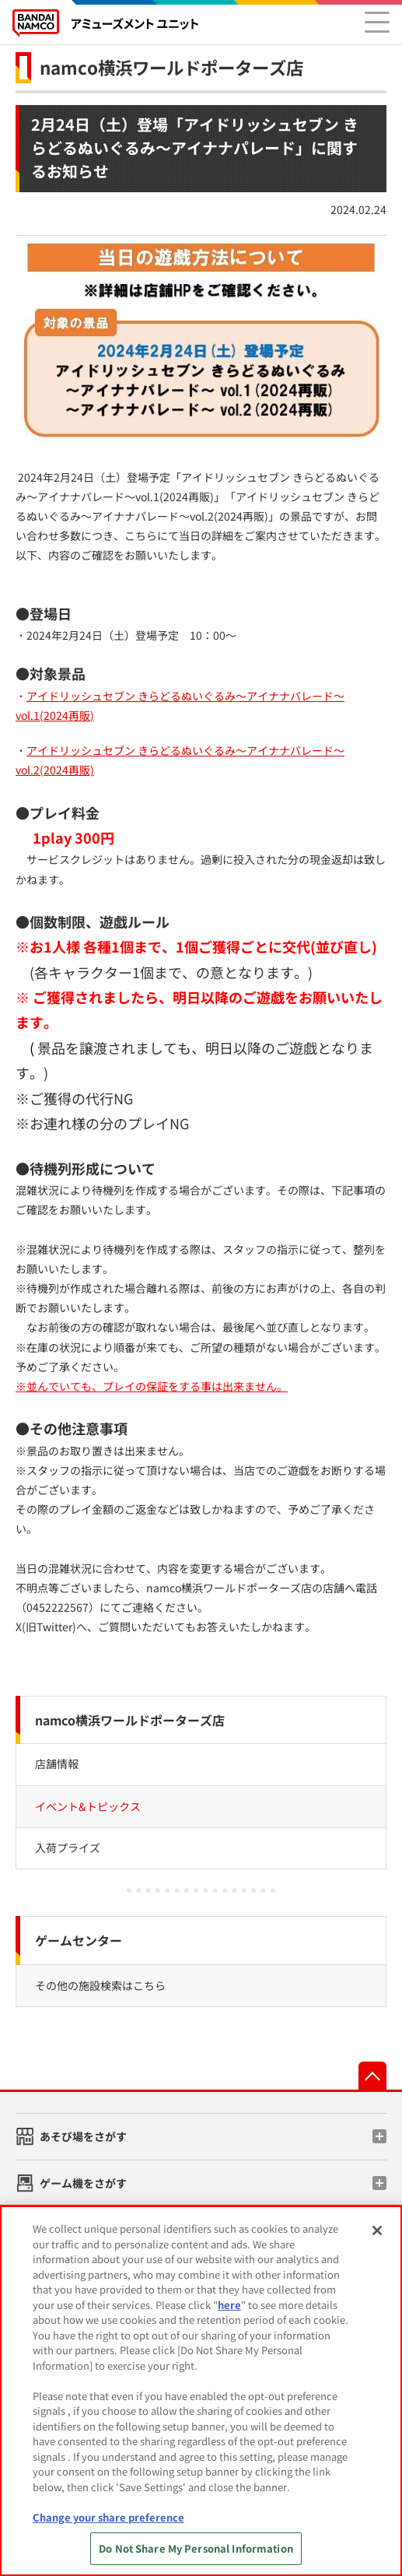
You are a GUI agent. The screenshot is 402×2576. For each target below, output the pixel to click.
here (229, 2304)
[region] (201, 2391)
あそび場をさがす (83, 2136)
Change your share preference (108, 2517)
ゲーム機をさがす (83, 2183)
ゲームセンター (78, 1940)
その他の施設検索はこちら (100, 1985)
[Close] (377, 2230)
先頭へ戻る (372, 2076)
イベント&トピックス (88, 1806)
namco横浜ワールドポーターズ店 (171, 66)
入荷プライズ (67, 1847)
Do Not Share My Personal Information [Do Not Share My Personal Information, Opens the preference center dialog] (196, 2548)
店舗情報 (57, 1763)
